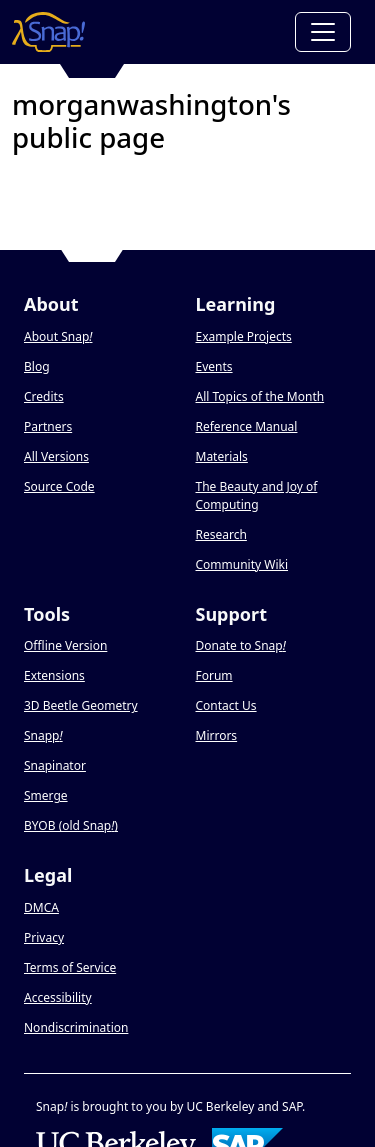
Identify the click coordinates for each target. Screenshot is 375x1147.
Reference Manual (247, 426)
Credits (44, 396)
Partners (48, 426)
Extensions (54, 675)
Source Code (59, 486)
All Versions (56, 456)
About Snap (58, 336)
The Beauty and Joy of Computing (257, 495)
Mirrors (217, 735)
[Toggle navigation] (323, 32)
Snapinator (55, 765)
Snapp (43, 735)
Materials (222, 456)
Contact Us (226, 705)
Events (214, 366)
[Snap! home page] (48, 32)
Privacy (44, 937)
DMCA (41, 907)
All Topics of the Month (260, 396)
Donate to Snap (241, 645)
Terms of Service (70, 967)
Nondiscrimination (76, 1027)
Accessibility (58, 997)
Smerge (46, 795)
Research (221, 534)
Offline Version (65, 645)
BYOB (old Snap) (71, 825)
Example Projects (244, 336)
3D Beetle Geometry (81, 705)
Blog (37, 366)
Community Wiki (242, 564)
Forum (214, 675)
